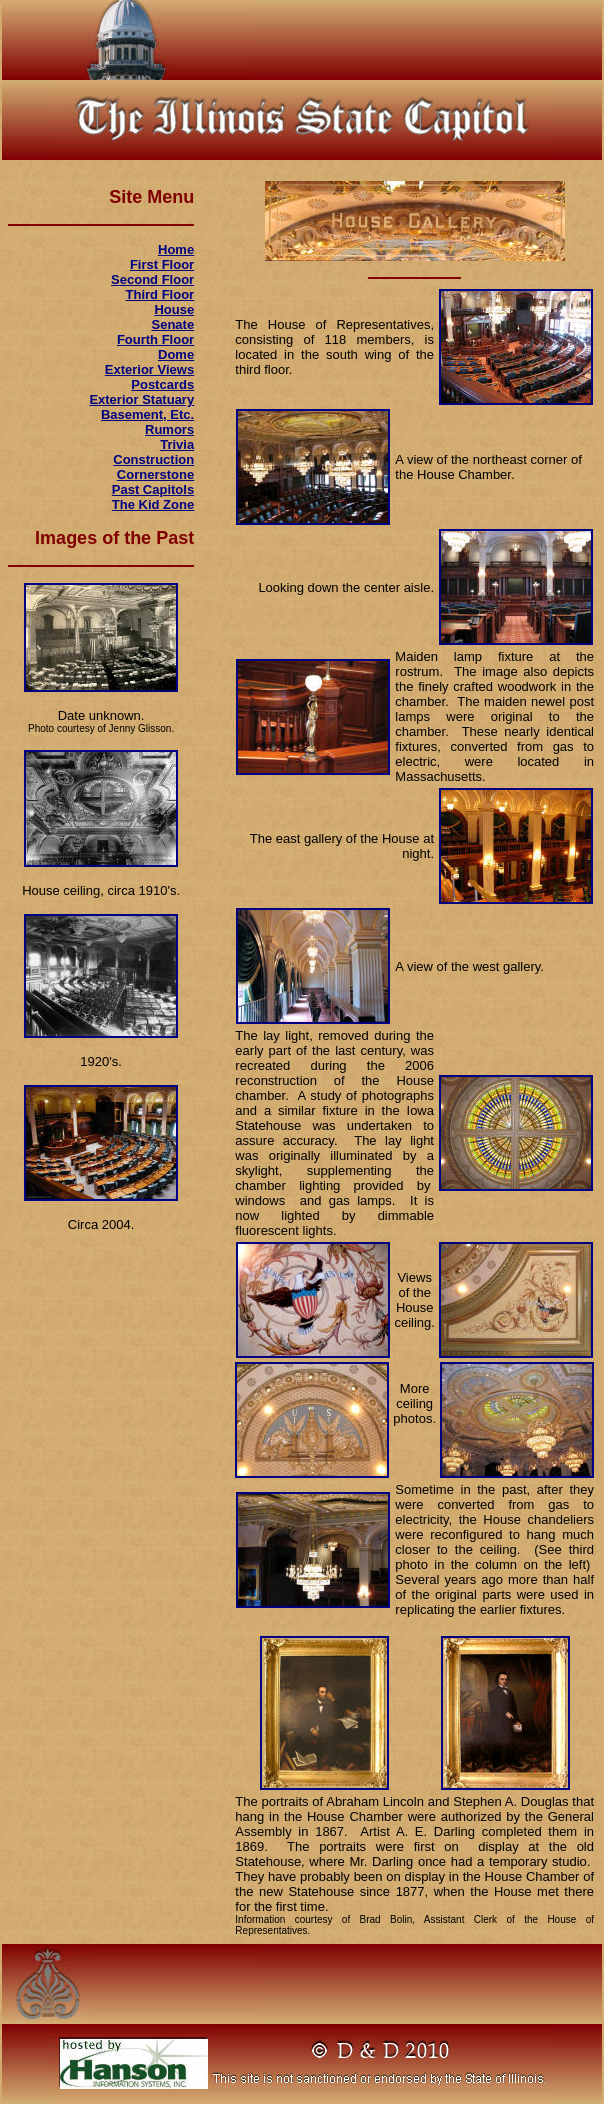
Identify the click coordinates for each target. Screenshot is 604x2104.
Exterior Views (149, 369)
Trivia (177, 444)
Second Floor (152, 279)
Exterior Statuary (141, 399)
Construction (153, 459)
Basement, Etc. (147, 414)
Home (176, 249)
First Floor (162, 264)
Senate (173, 324)
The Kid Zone (153, 504)
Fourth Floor (155, 339)
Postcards (162, 384)
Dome (176, 354)
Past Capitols (153, 489)
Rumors (169, 429)
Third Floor (160, 294)
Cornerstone (155, 474)
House (174, 309)
